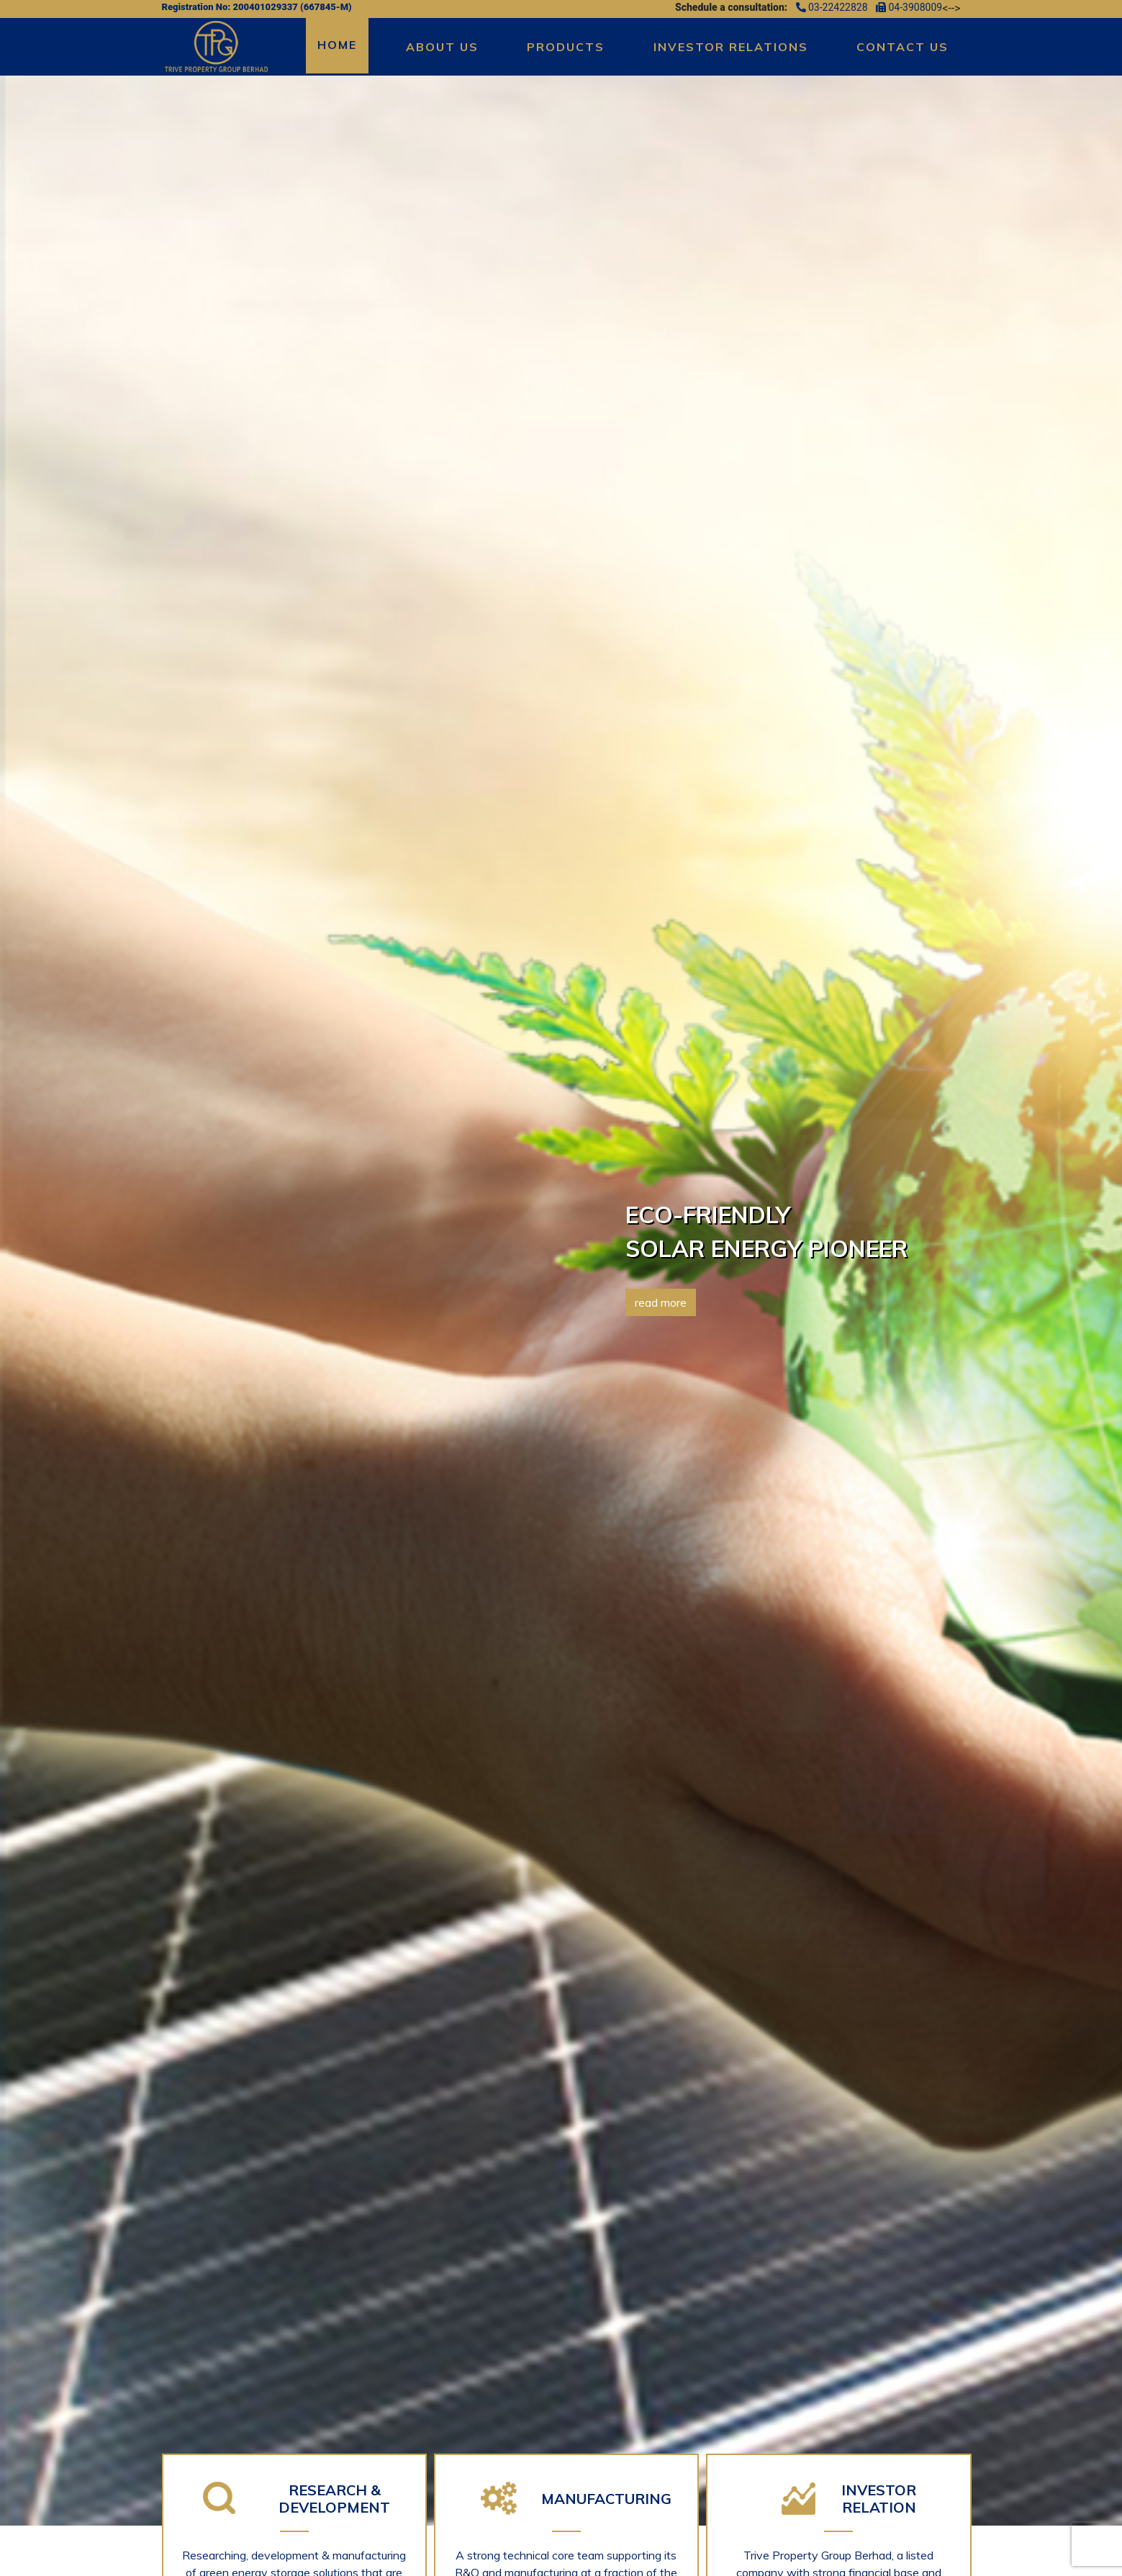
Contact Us (902, 47)
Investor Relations (730, 47)
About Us (442, 47)
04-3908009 (909, 7)
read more (661, 1302)
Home (337, 44)
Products (566, 47)
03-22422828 (833, 7)
